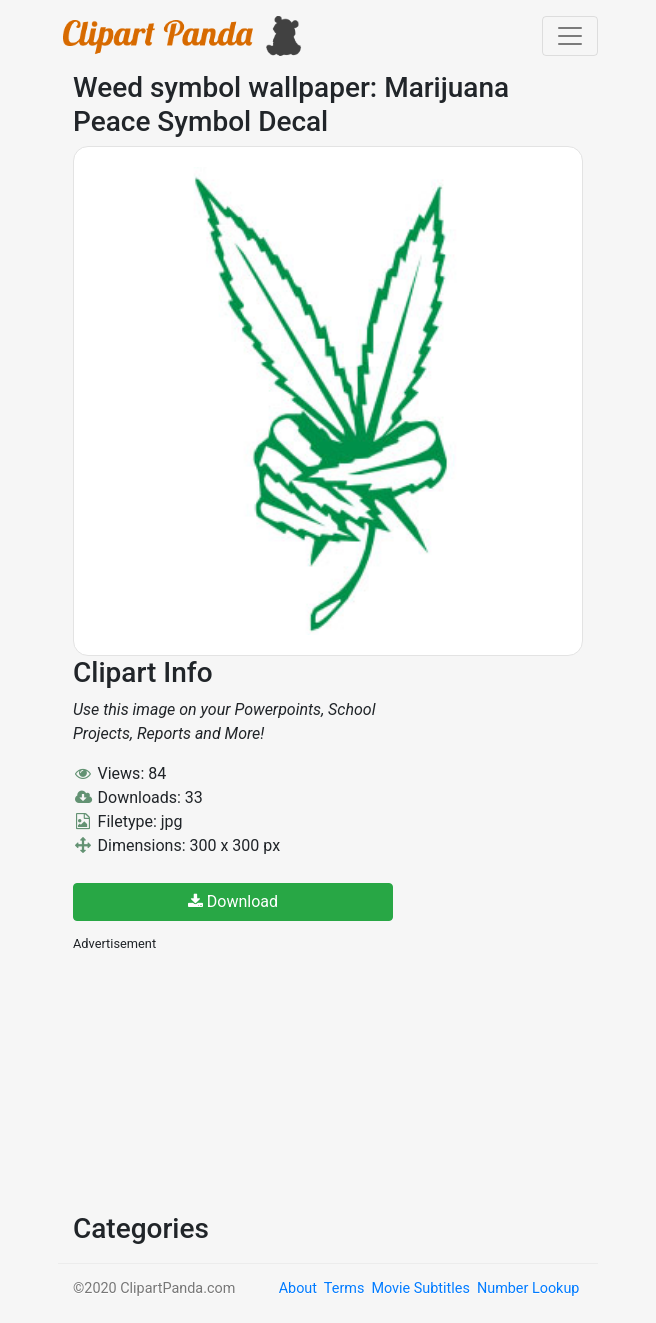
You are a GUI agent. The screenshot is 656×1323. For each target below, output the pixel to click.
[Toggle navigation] (570, 36)
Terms (344, 1288)
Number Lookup (528, 1288)
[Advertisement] (223, 1080)
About (298, 1288)
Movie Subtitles (420, 1288)
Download (233, 901)
